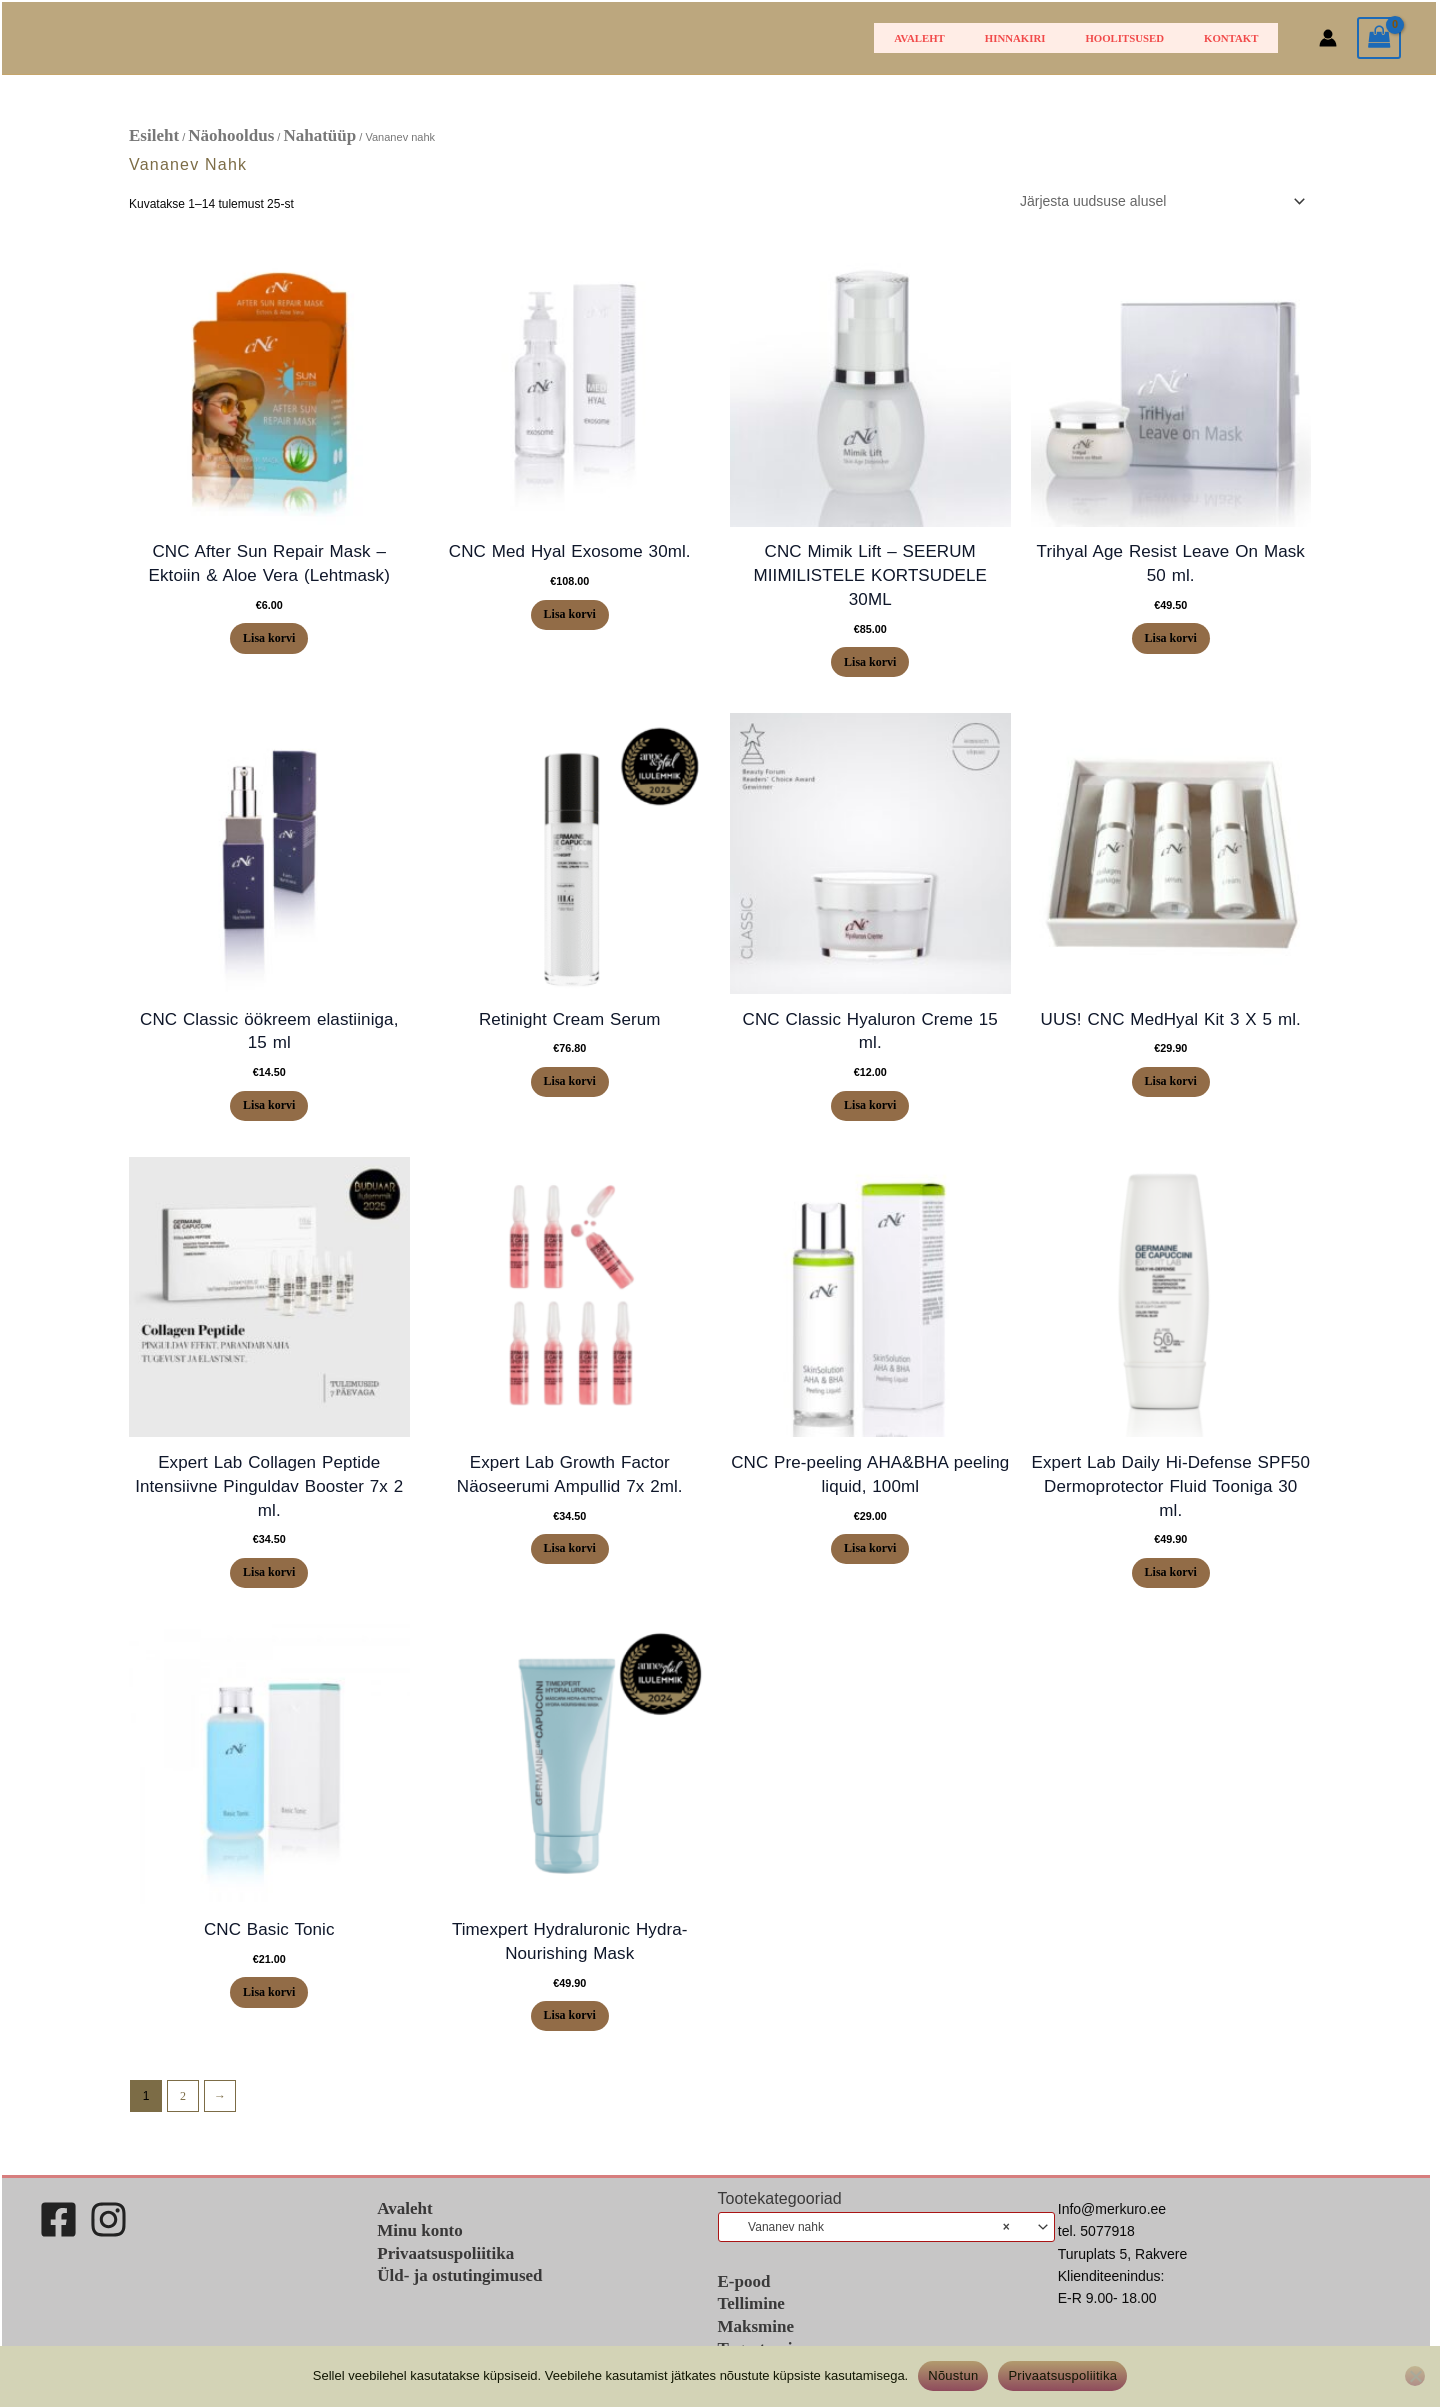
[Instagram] (108, 2241)
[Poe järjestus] (1160, 201)
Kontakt (1240, 38)
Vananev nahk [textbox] (869, 2248)
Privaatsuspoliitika (445, 2274)
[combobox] (886, 2248)
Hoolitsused (1152, 38)
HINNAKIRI (1061, 38)
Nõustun (953, 2375)
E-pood (744, 2303)
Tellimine (751, 2326)
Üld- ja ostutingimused (459, 2296)
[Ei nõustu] (1415, 2376)
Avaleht (984, 38)
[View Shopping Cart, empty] (1379, 38)
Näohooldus (231, 135)
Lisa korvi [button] (269, 640)
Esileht (154, 135)
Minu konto (420, 2252)
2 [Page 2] (183, 2118)
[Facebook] (58, 2241)
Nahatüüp (319, 135)
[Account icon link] (1328, 38)
